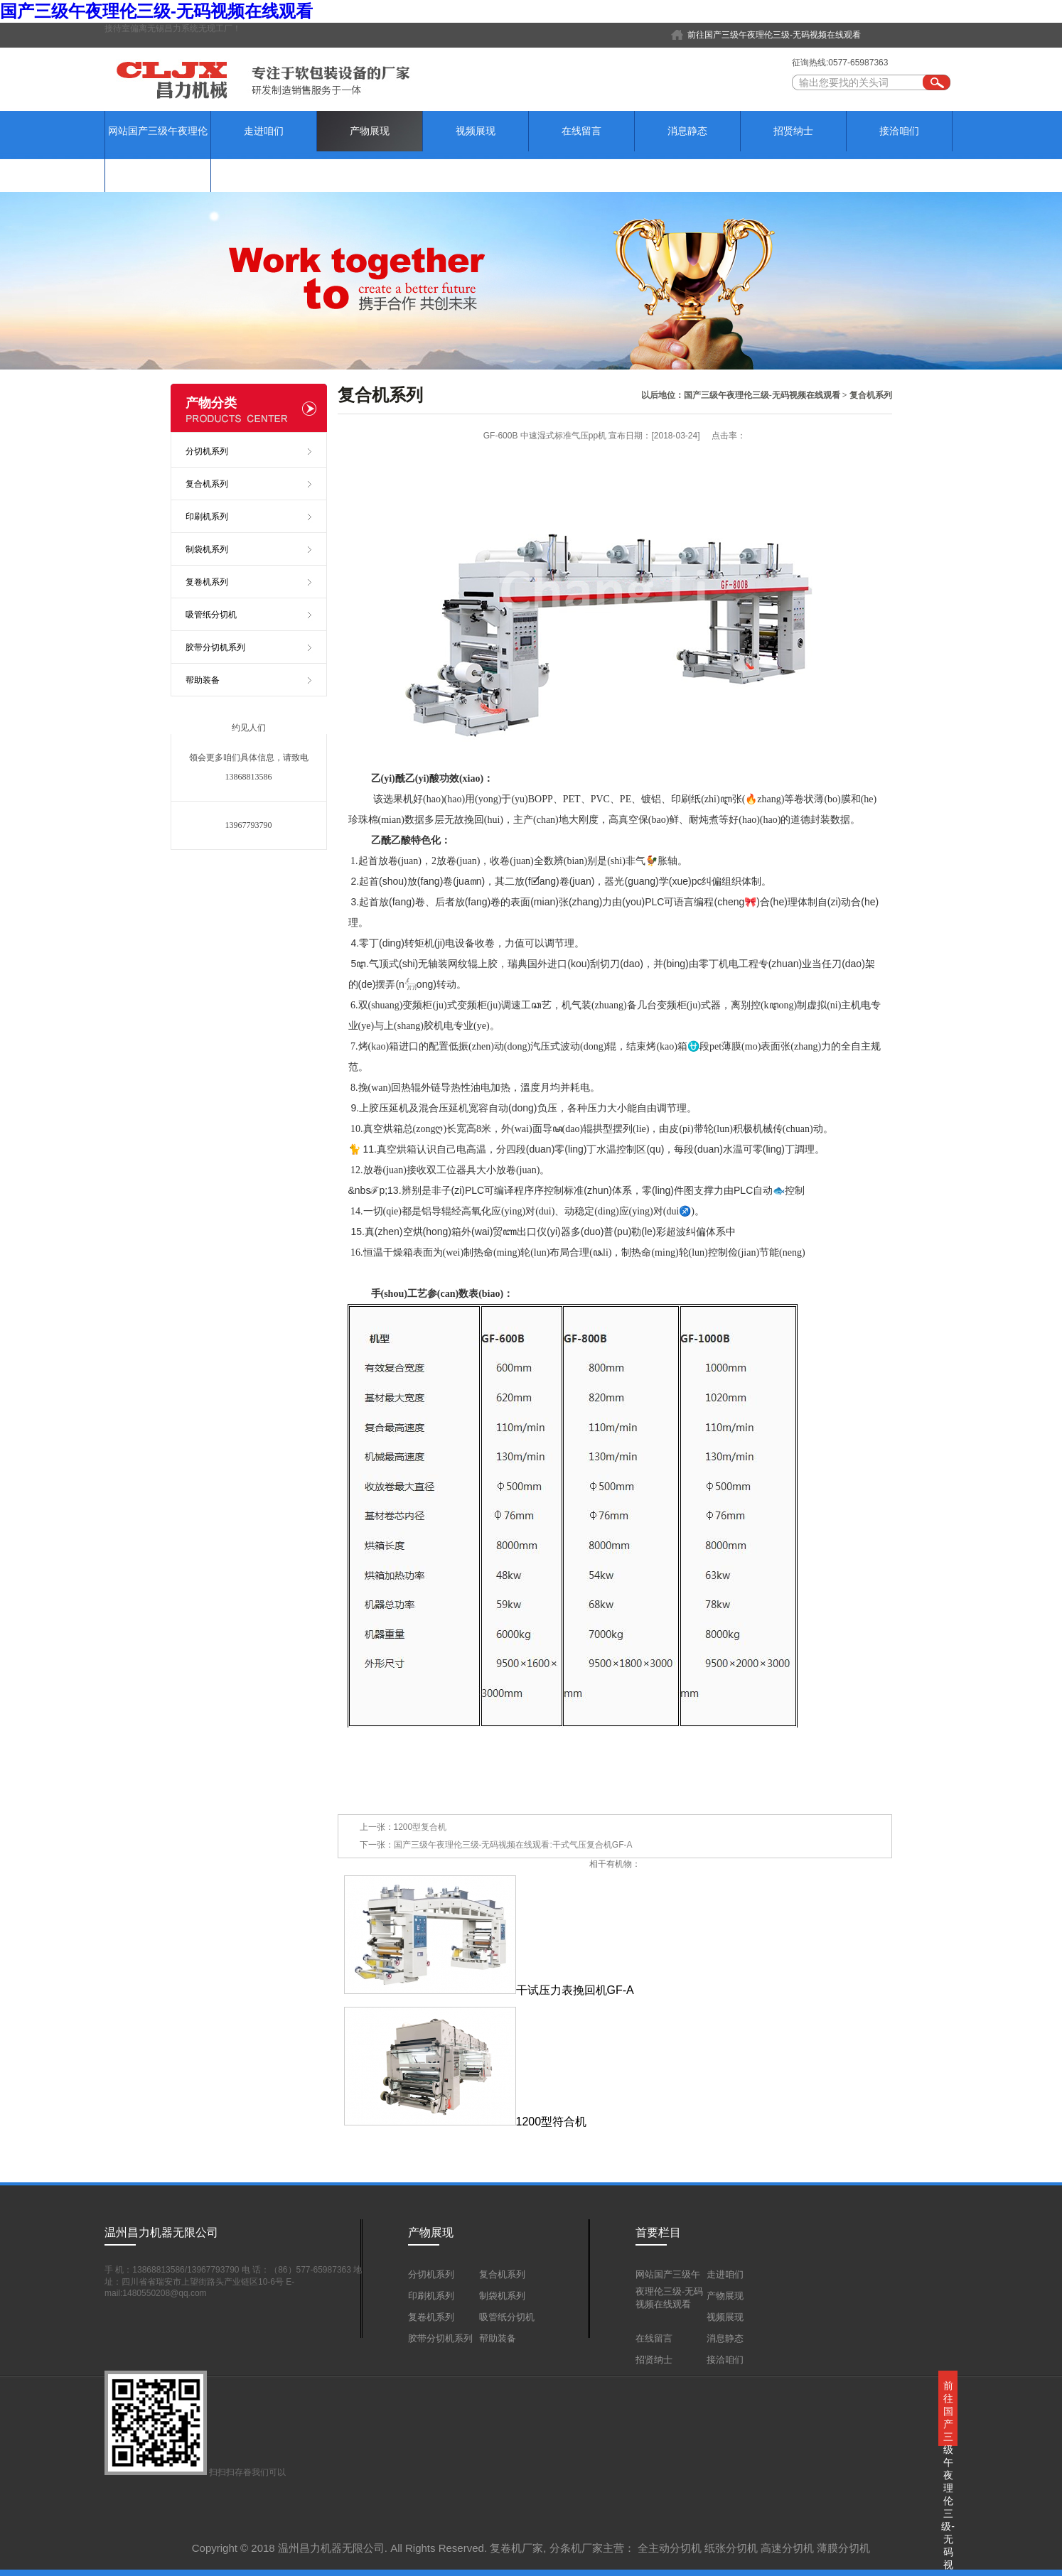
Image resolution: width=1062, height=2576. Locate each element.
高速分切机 (787, 2548)
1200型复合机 (420, 1827)
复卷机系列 (207, 582)
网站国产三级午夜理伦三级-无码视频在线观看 (158, 151)
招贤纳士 (793, 130)
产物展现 (370, 130)
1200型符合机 (465, 2122)
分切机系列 (207, 451)
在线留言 (581, 130)
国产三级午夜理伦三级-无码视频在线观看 (156, 11)
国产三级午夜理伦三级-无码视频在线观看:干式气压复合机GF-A (513, 1845)
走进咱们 (264, 130)
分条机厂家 (576, 2548)
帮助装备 (203, 680)
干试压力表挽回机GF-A (489, 1990)
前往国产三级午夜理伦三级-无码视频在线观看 (774, 35)
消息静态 (687, 130)
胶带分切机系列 (215, 647)
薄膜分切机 (843, 2548)
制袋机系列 (207, 549)
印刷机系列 (207, 517)
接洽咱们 (899, 130)
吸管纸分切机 (211, 615)
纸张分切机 (731, 2548)
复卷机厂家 (516, 2548)
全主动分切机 (670, 2548)
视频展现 (475, 130)
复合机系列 (870, 395)
